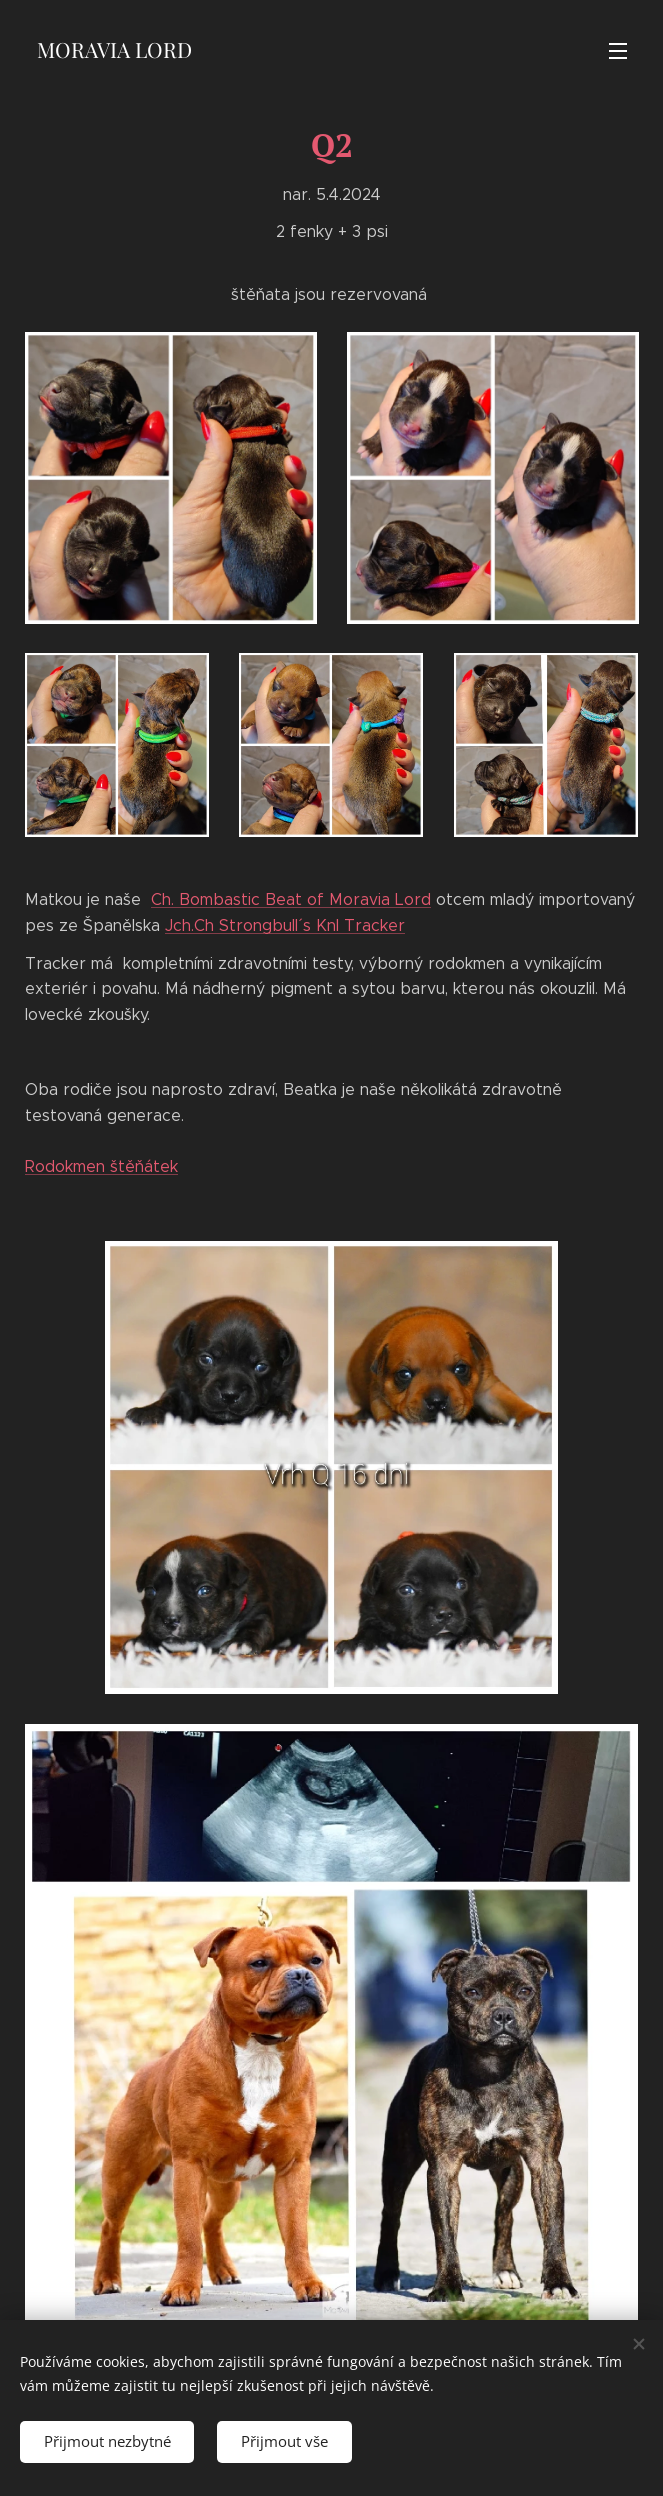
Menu (618, 51)
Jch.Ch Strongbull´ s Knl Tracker (285, 925)
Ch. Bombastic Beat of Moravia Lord (291, 899)
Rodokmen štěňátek (101, 1166)
